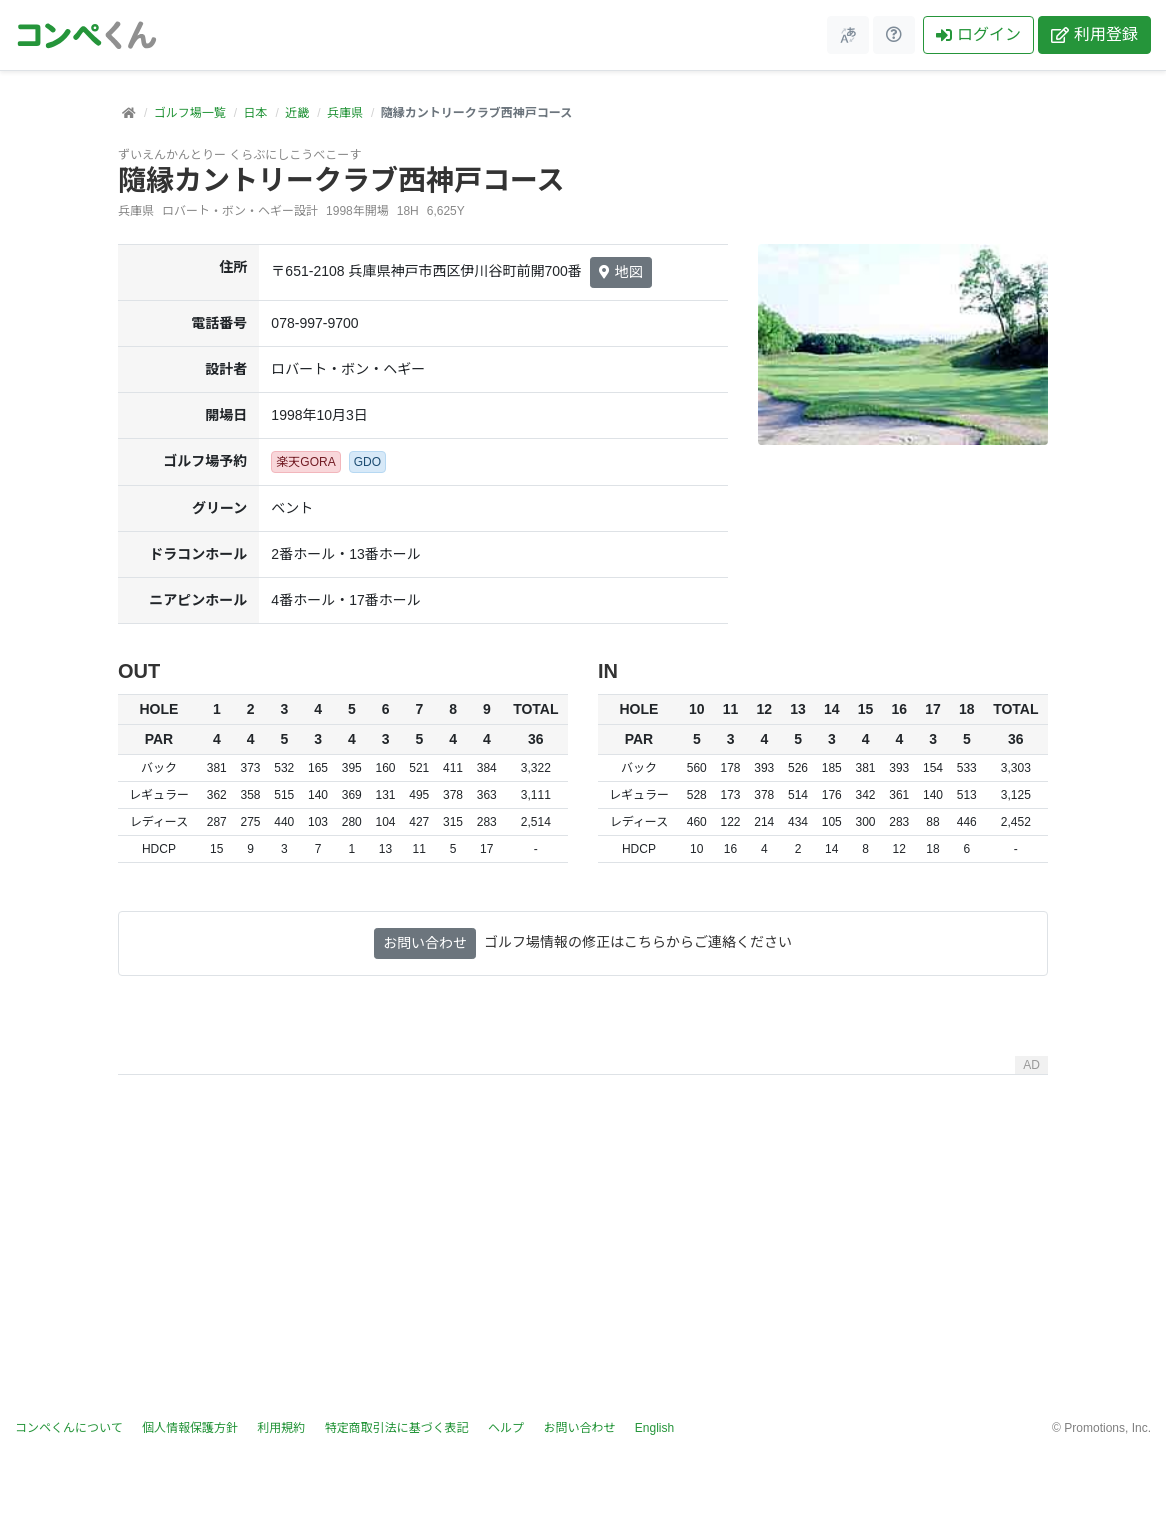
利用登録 (1094, 34)
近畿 (297, 113)
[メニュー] (848, 35)
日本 (255, 113)
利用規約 (281, 1428)
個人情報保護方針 (190, 1428)
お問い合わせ (425, 943)
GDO (367, 462)
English (654, 1428)
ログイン (978, 34)
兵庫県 (345, 113)
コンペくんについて (69, 1428)
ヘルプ (506, 1428)
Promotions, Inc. (1107, 1428)
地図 (621, 272)
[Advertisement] (583, 1223)
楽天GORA (305, 462)
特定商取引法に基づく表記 (397, 1428)
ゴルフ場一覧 (190, 113)
